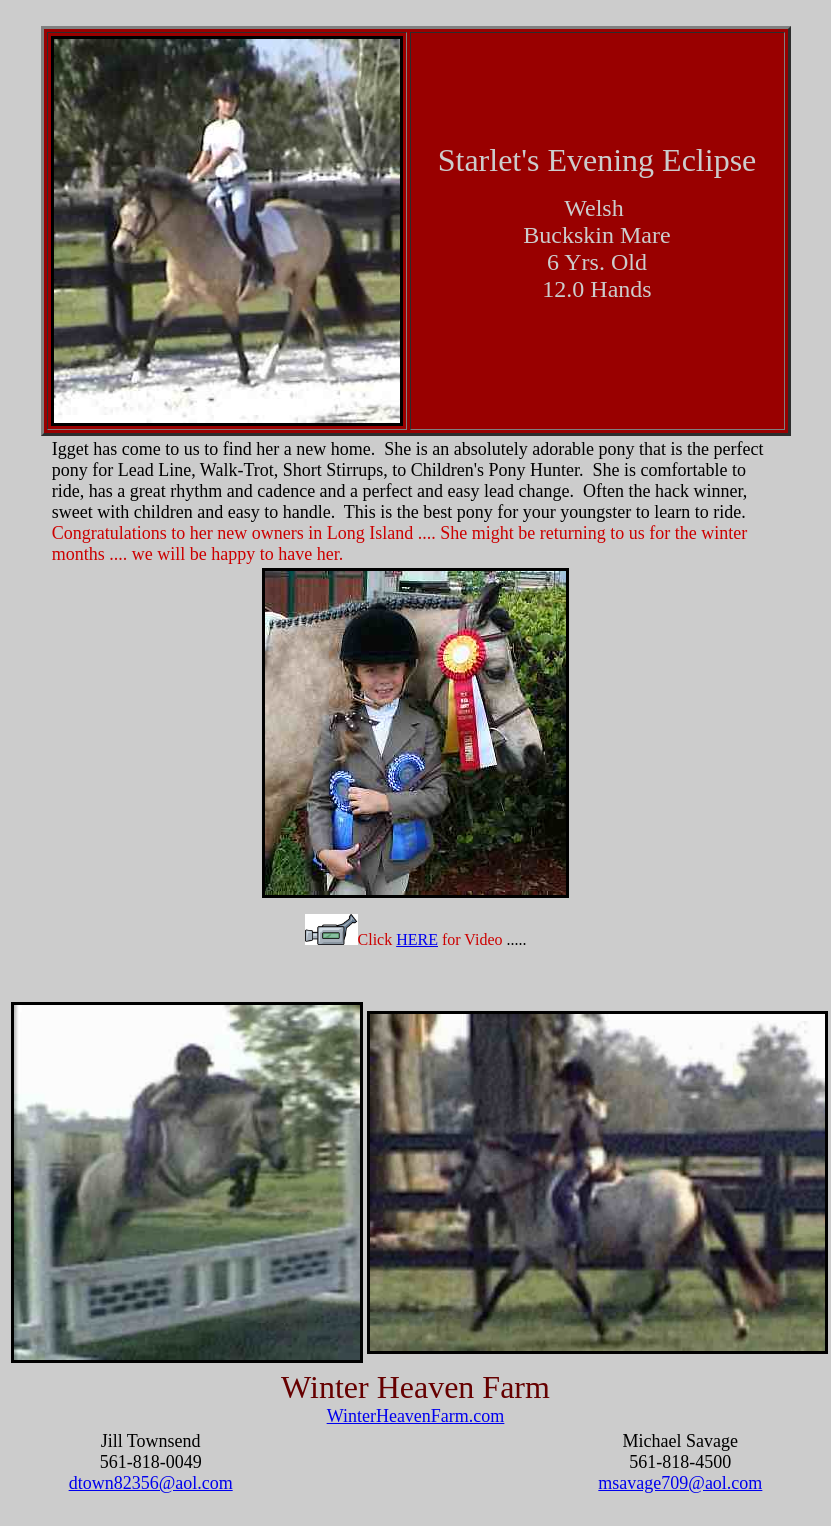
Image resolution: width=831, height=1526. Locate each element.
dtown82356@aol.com (151, 1483)
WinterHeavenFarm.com (416, 1416)
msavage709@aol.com (680, 1483)
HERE (417, 939)
